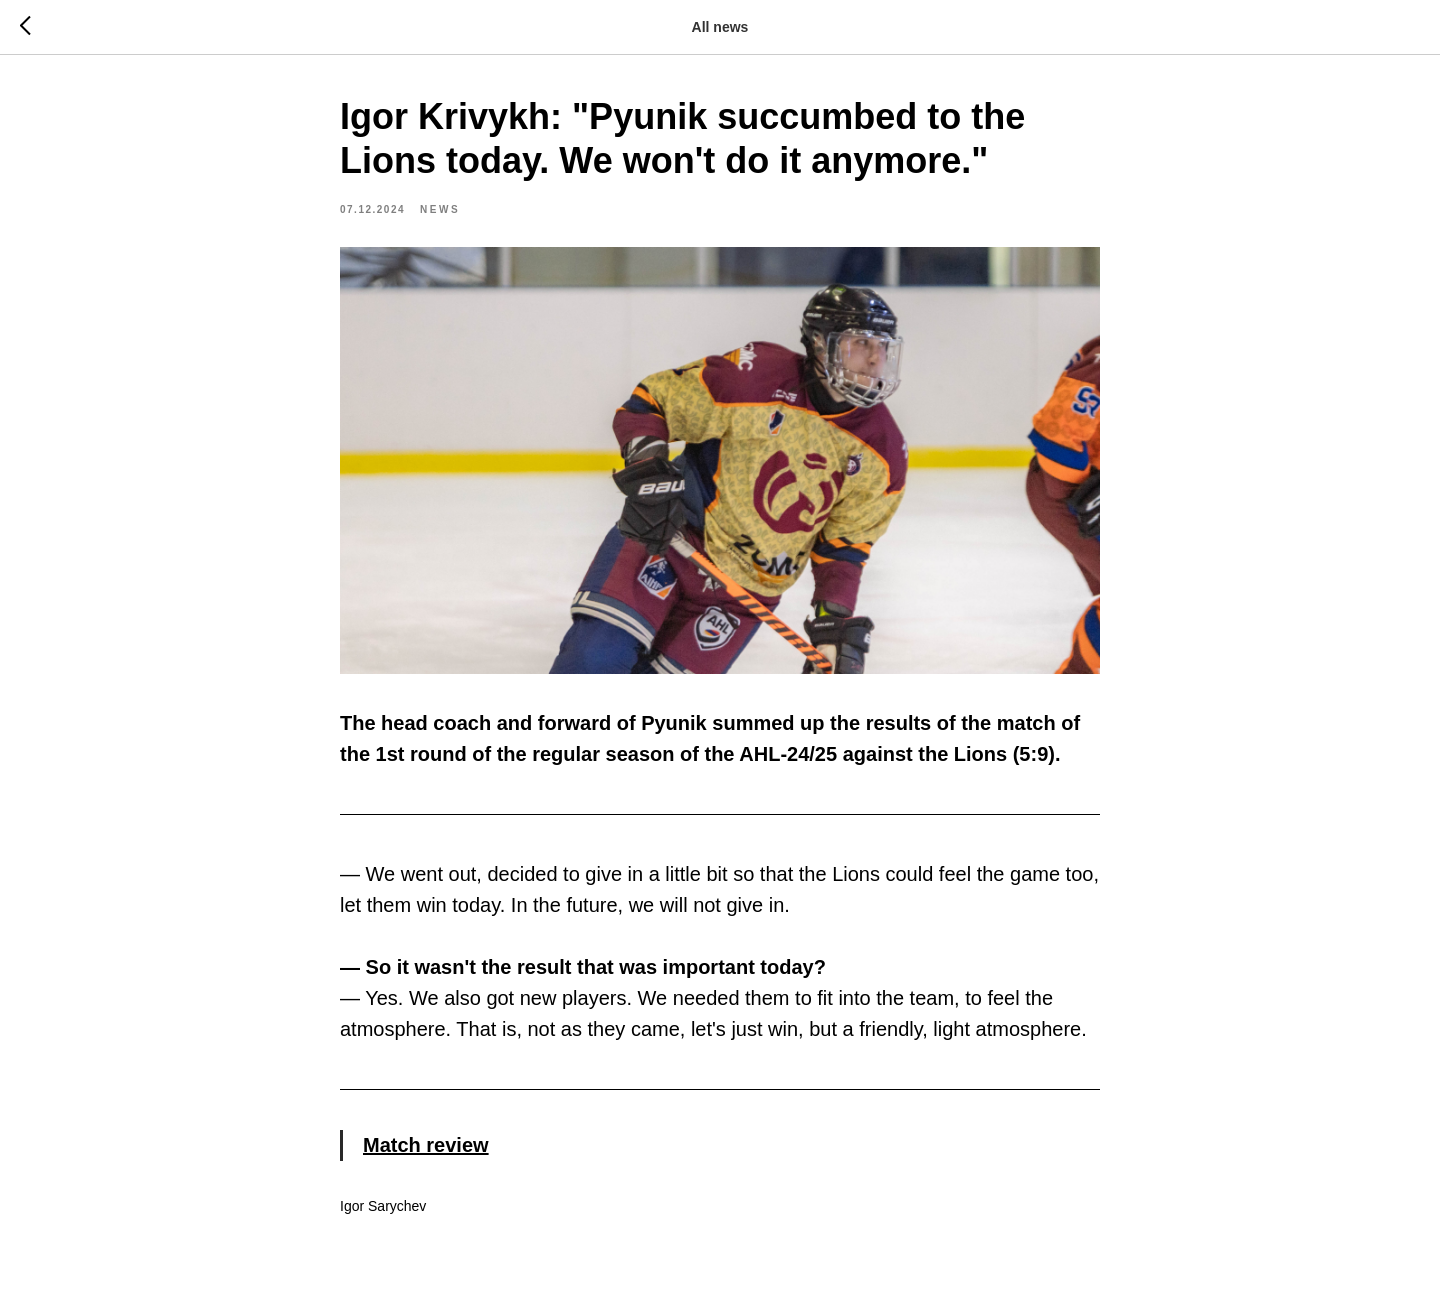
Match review (426, 1145)
